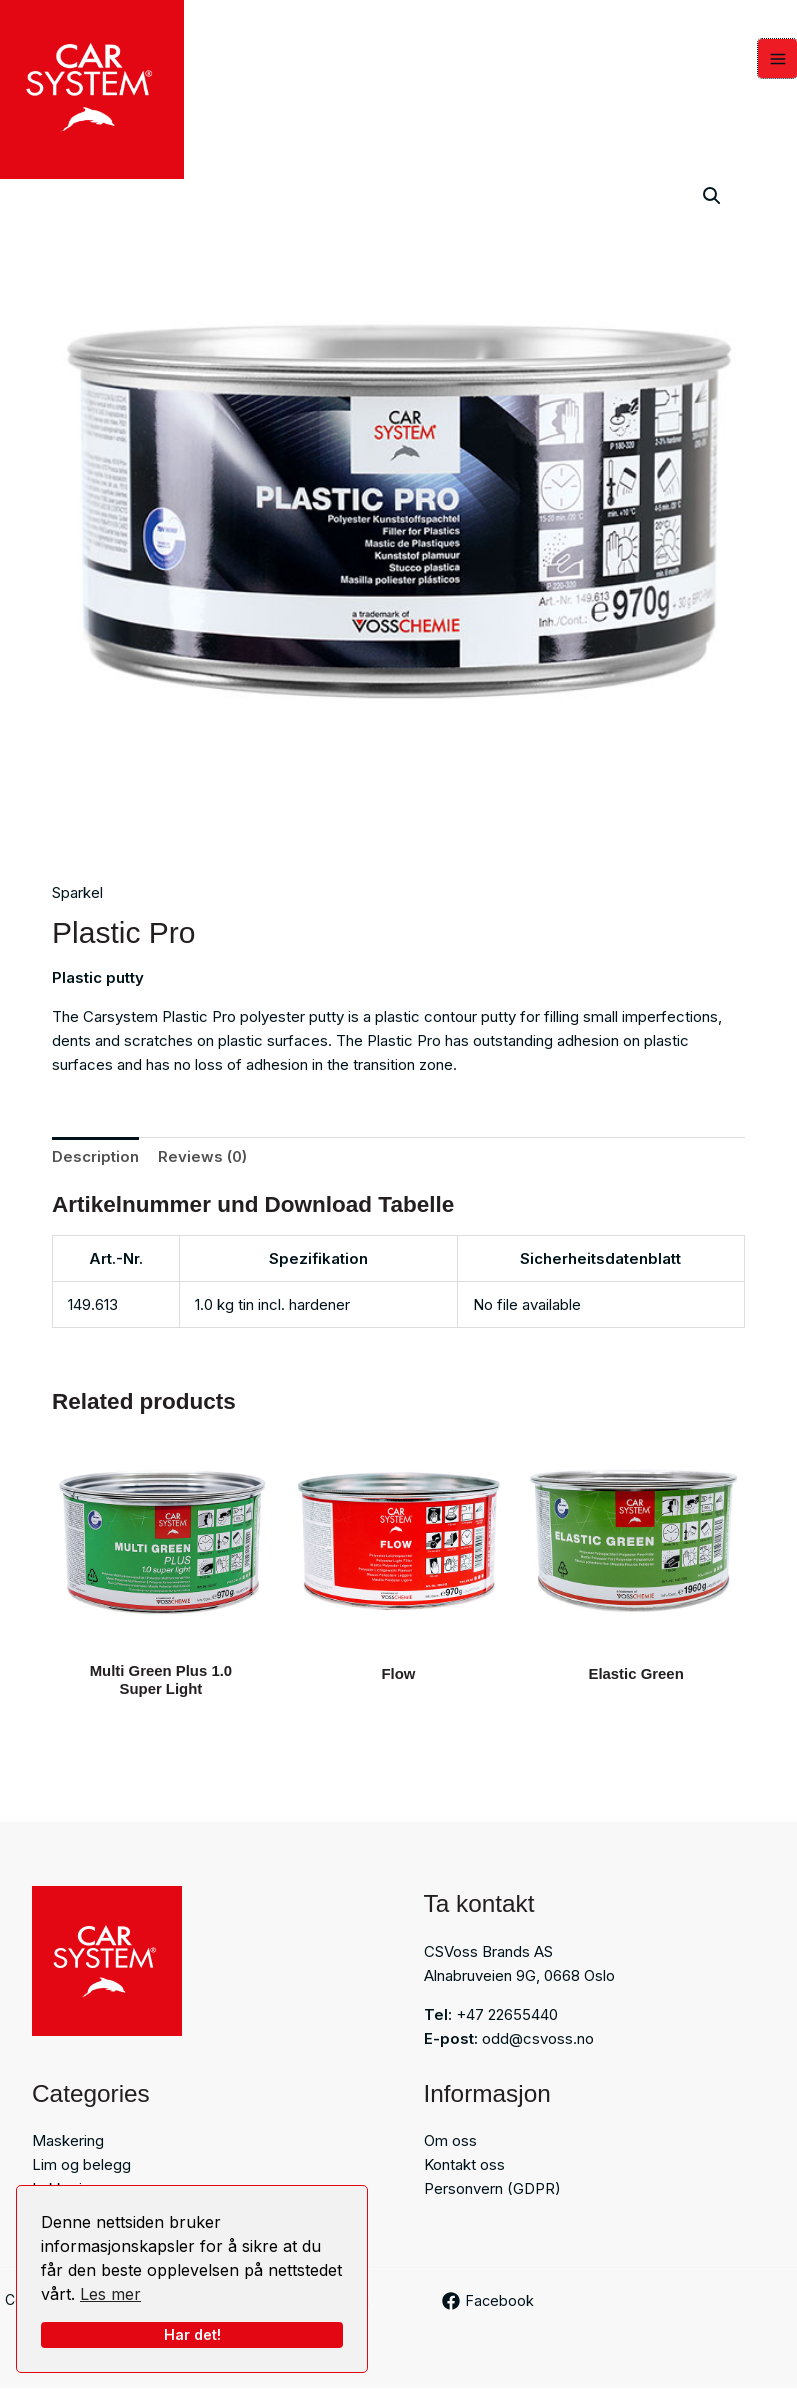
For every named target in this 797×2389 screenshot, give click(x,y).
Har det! (192, 2334)
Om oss (450, 2141)
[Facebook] (489, 2302)
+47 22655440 (507, 2014)
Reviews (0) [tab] (202, 1156)
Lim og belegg (81, 2165)
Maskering (68, 2141)
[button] (712, 196)
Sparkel (77, 893)
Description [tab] (95, 1156)
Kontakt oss (464, 2165)
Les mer (110, 2294)
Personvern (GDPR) (492, 2189)
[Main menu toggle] (777, 59)
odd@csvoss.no (538, 2038)
